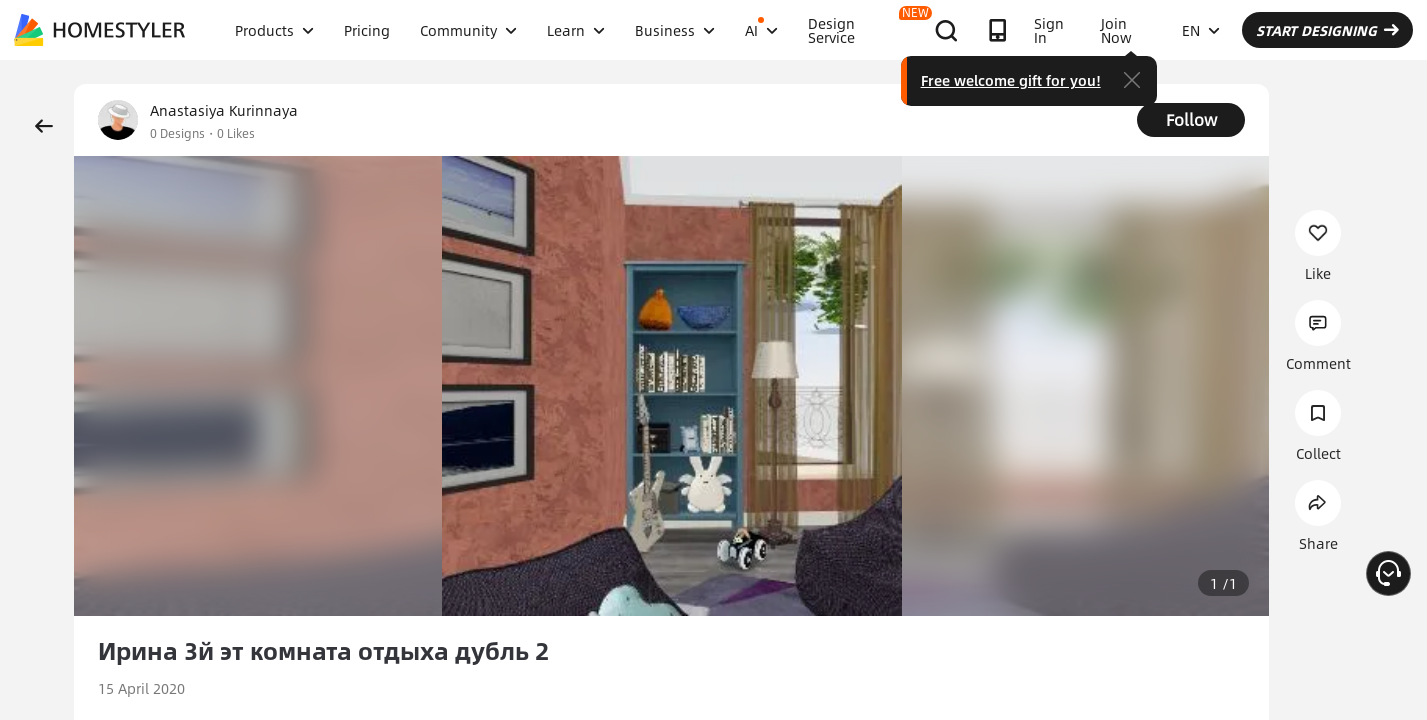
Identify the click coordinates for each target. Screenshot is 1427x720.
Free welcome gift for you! (1011, 80)
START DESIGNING (1327, 30)
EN (1201, 30)
